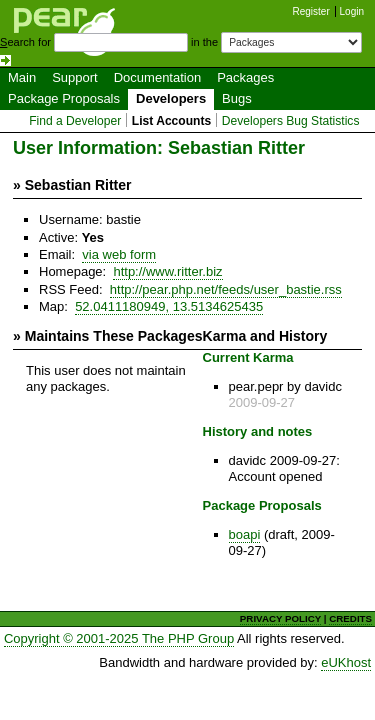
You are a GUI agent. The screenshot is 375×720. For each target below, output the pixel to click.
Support (75, 77)
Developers (171, 98)
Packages (245, 77)
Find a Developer (75, 121)
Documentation (157, 77)
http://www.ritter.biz (167, 271)
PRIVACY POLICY (280, 618)
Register (311, 11)
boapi (245, 534)
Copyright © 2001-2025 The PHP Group (119, 638)
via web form (119, 254)
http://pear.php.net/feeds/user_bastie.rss (226, 289)
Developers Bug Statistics (291, 121)
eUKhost (346, 662)
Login (352, 11)
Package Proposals (64, 98)
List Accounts (171, 121)
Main (22, 77)
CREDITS (350, 618)
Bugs (237, 98)
